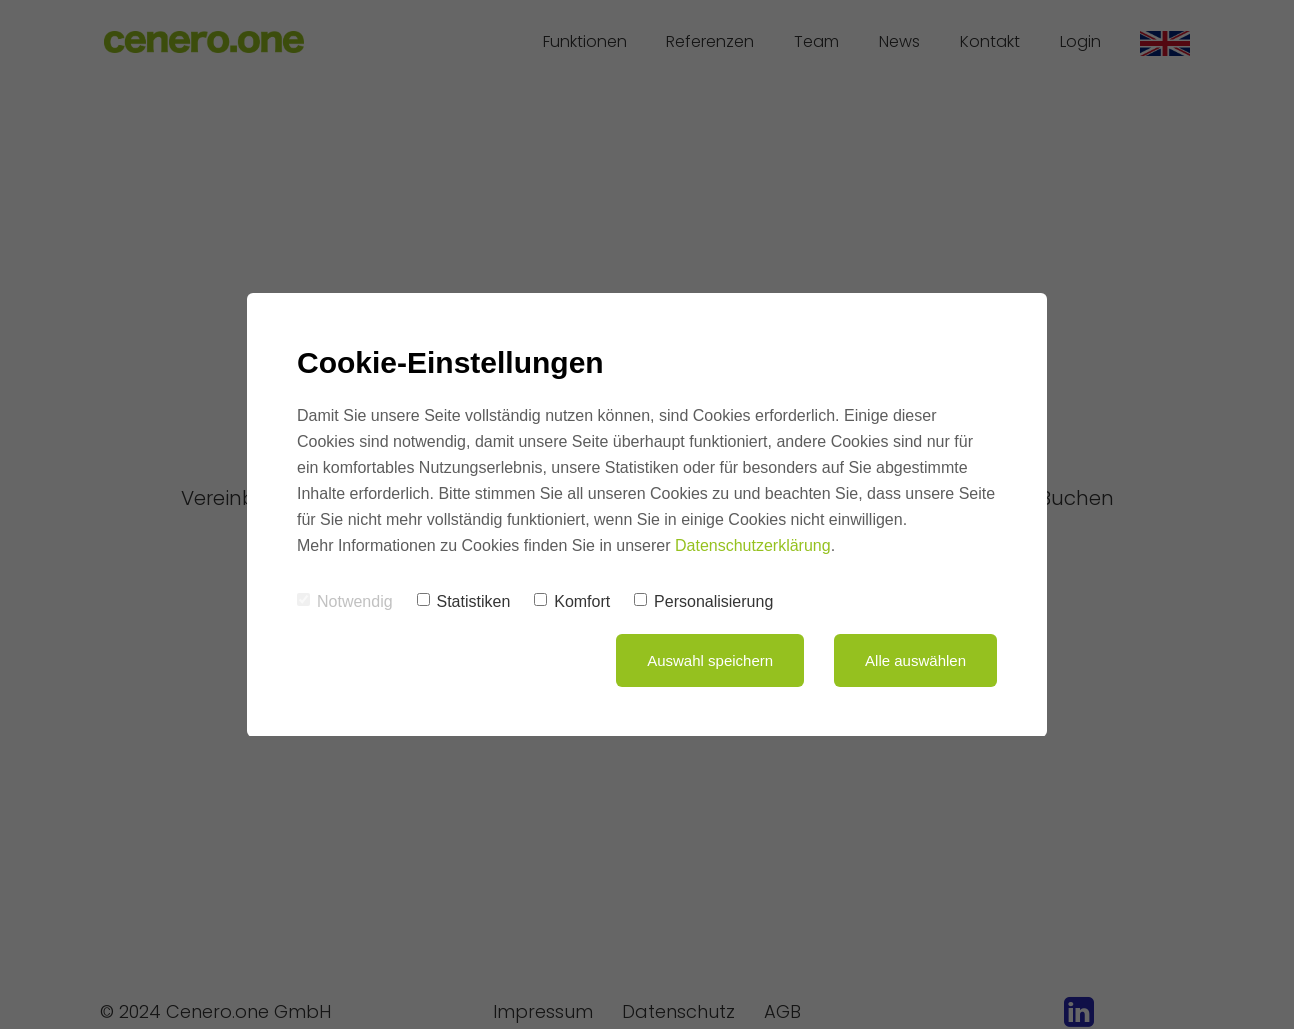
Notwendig (345, 601)
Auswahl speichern (710, 660)
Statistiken (464, 601)
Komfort (572, 601)
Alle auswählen (915, 660)
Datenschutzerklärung (753, 545)
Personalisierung (703, 601)
